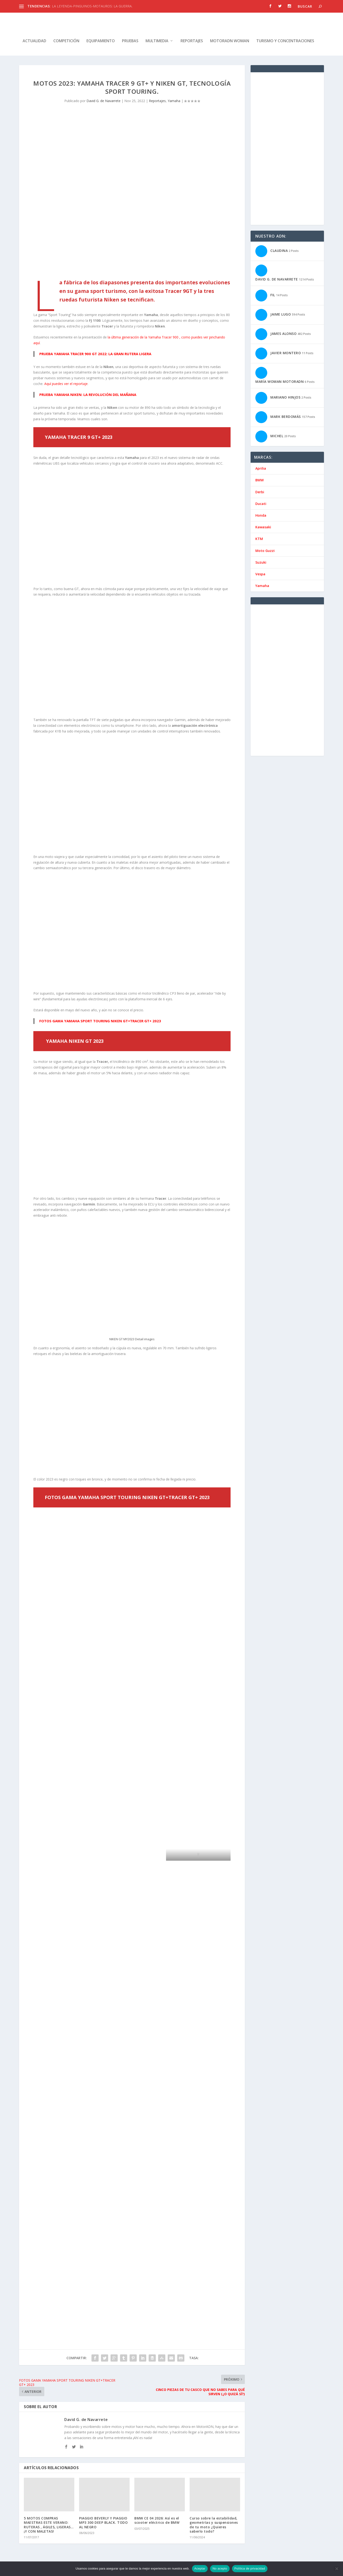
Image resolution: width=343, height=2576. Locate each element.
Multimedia (157, 44)
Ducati (260, 507)
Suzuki (260, 565)
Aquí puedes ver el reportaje (66, 387)
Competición (66, 44)
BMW (259, 483)
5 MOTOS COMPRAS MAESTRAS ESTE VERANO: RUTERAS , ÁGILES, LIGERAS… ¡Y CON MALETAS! (49, 2528)
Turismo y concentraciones (285, 44)
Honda (260, 518)
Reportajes (192, 44)
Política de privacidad (249, 2568)
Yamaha (174, 104)
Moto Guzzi (265, 554)
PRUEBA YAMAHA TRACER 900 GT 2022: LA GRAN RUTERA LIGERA (95, 357)
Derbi (259, 495)
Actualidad (34, 44)
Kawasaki (263, 530)
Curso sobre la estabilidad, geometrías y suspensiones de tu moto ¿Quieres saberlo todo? (214, 2528)
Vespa (260, 577)
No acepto (219, 2568)
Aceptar (200, 2568)
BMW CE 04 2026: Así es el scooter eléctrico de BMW (156, 2523)
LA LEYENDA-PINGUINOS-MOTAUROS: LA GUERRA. (92, 6)
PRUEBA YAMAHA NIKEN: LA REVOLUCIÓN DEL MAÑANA (87, 397)
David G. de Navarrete (103, 104)
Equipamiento (100, 44)
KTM (259, 542)
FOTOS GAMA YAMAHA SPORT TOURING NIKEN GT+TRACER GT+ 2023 (100, 1024)
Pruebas (130, 44)
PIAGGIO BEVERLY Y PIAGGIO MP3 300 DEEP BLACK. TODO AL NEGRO (103, 2525)
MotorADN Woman (229, 44)
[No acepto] (336, 2568)
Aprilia (260, 471)
